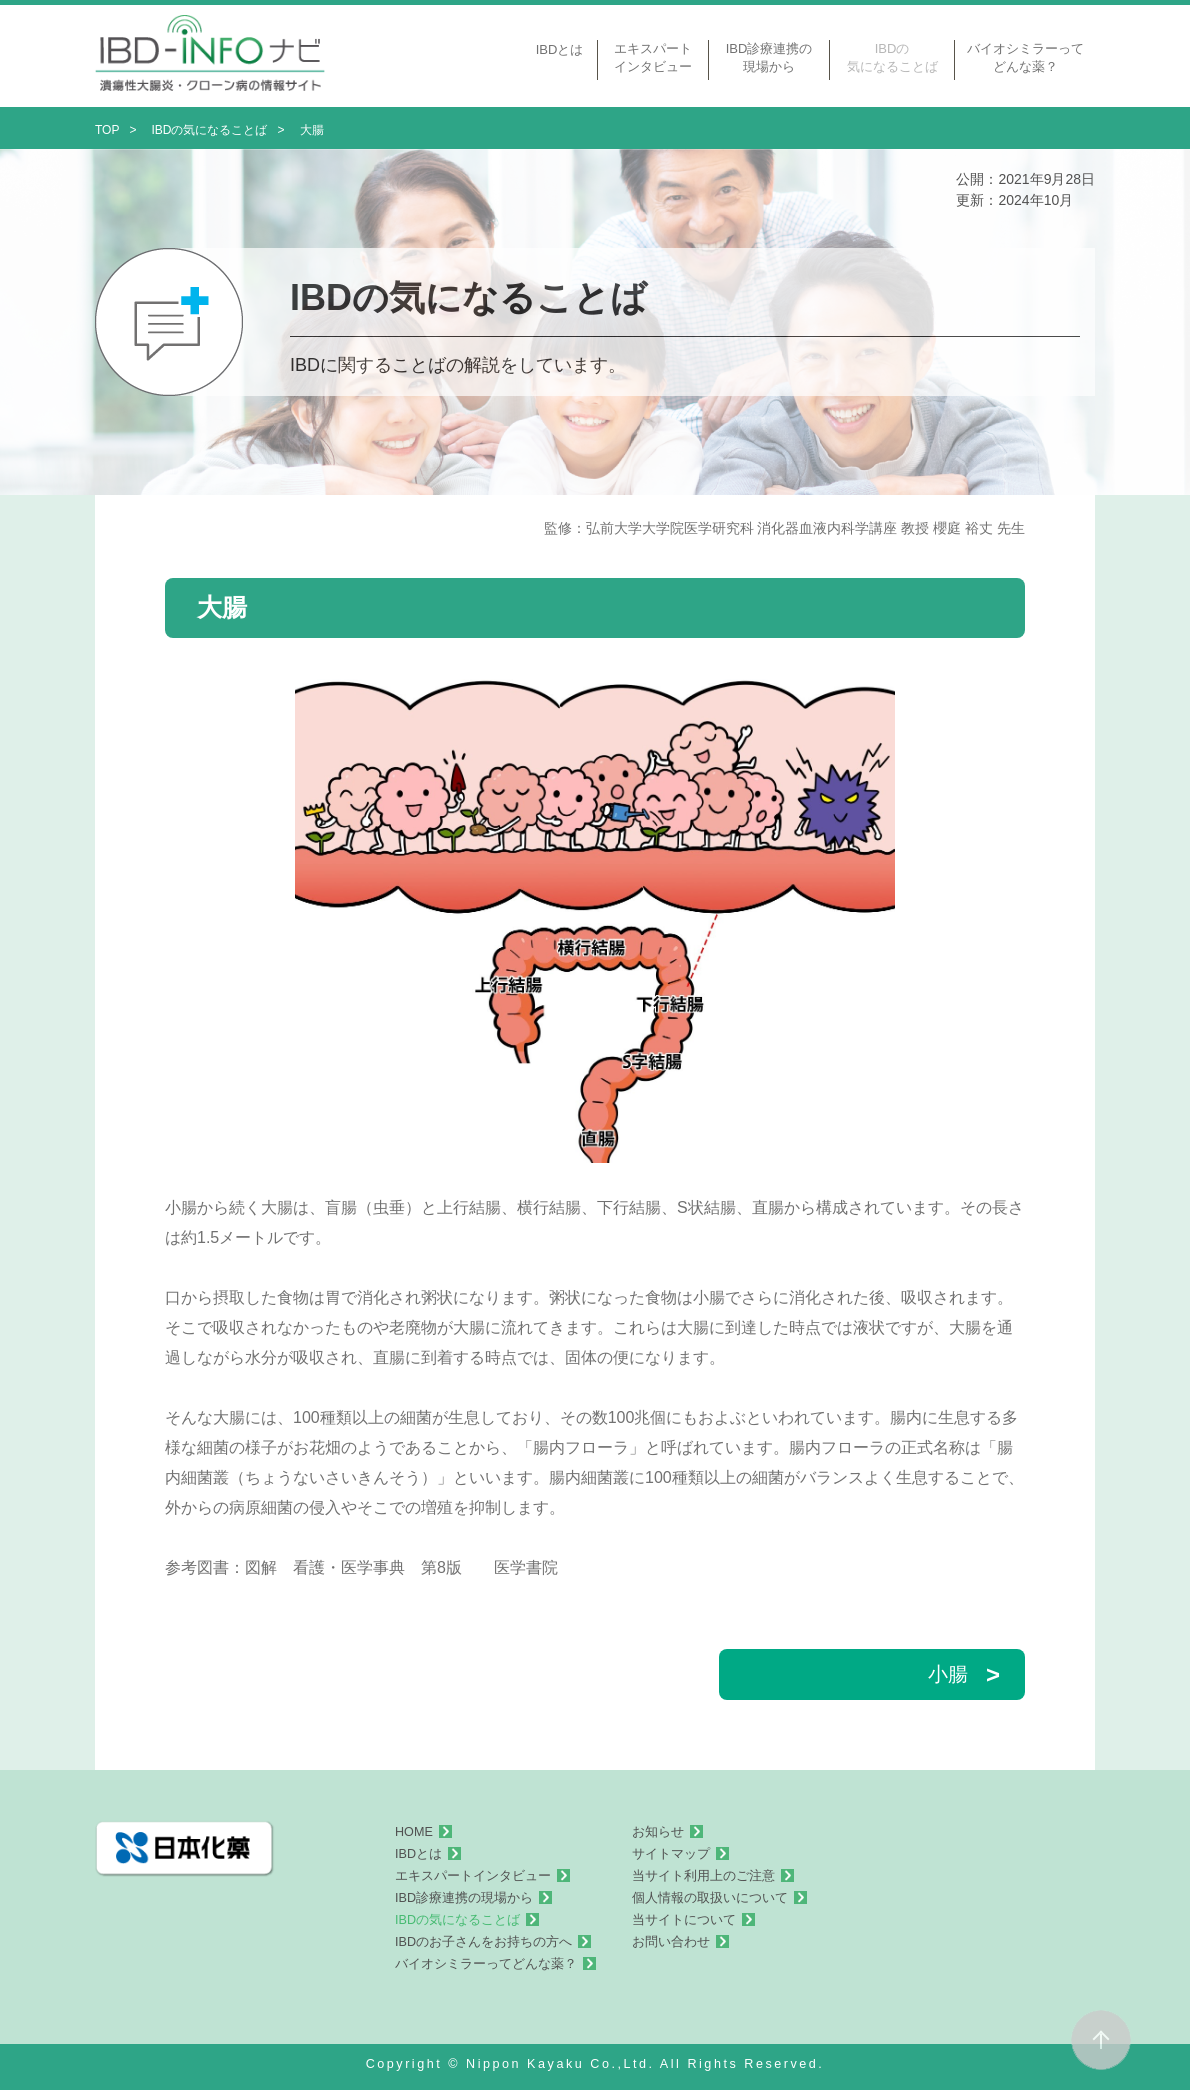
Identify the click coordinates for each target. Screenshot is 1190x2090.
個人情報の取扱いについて (710, 1898)
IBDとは (418, 1854)
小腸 (964, 1674)
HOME (414, 1832)
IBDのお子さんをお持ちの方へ (483, 1942)
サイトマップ (671, 1854)
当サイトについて (684, 1920)
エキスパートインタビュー (473, 1876)
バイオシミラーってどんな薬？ (486, 1964)
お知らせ (658, 1832)
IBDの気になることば (457, 1920)
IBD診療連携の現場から (464, 1898)
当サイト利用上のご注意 (703, 1876)
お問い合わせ (671, 1942)
